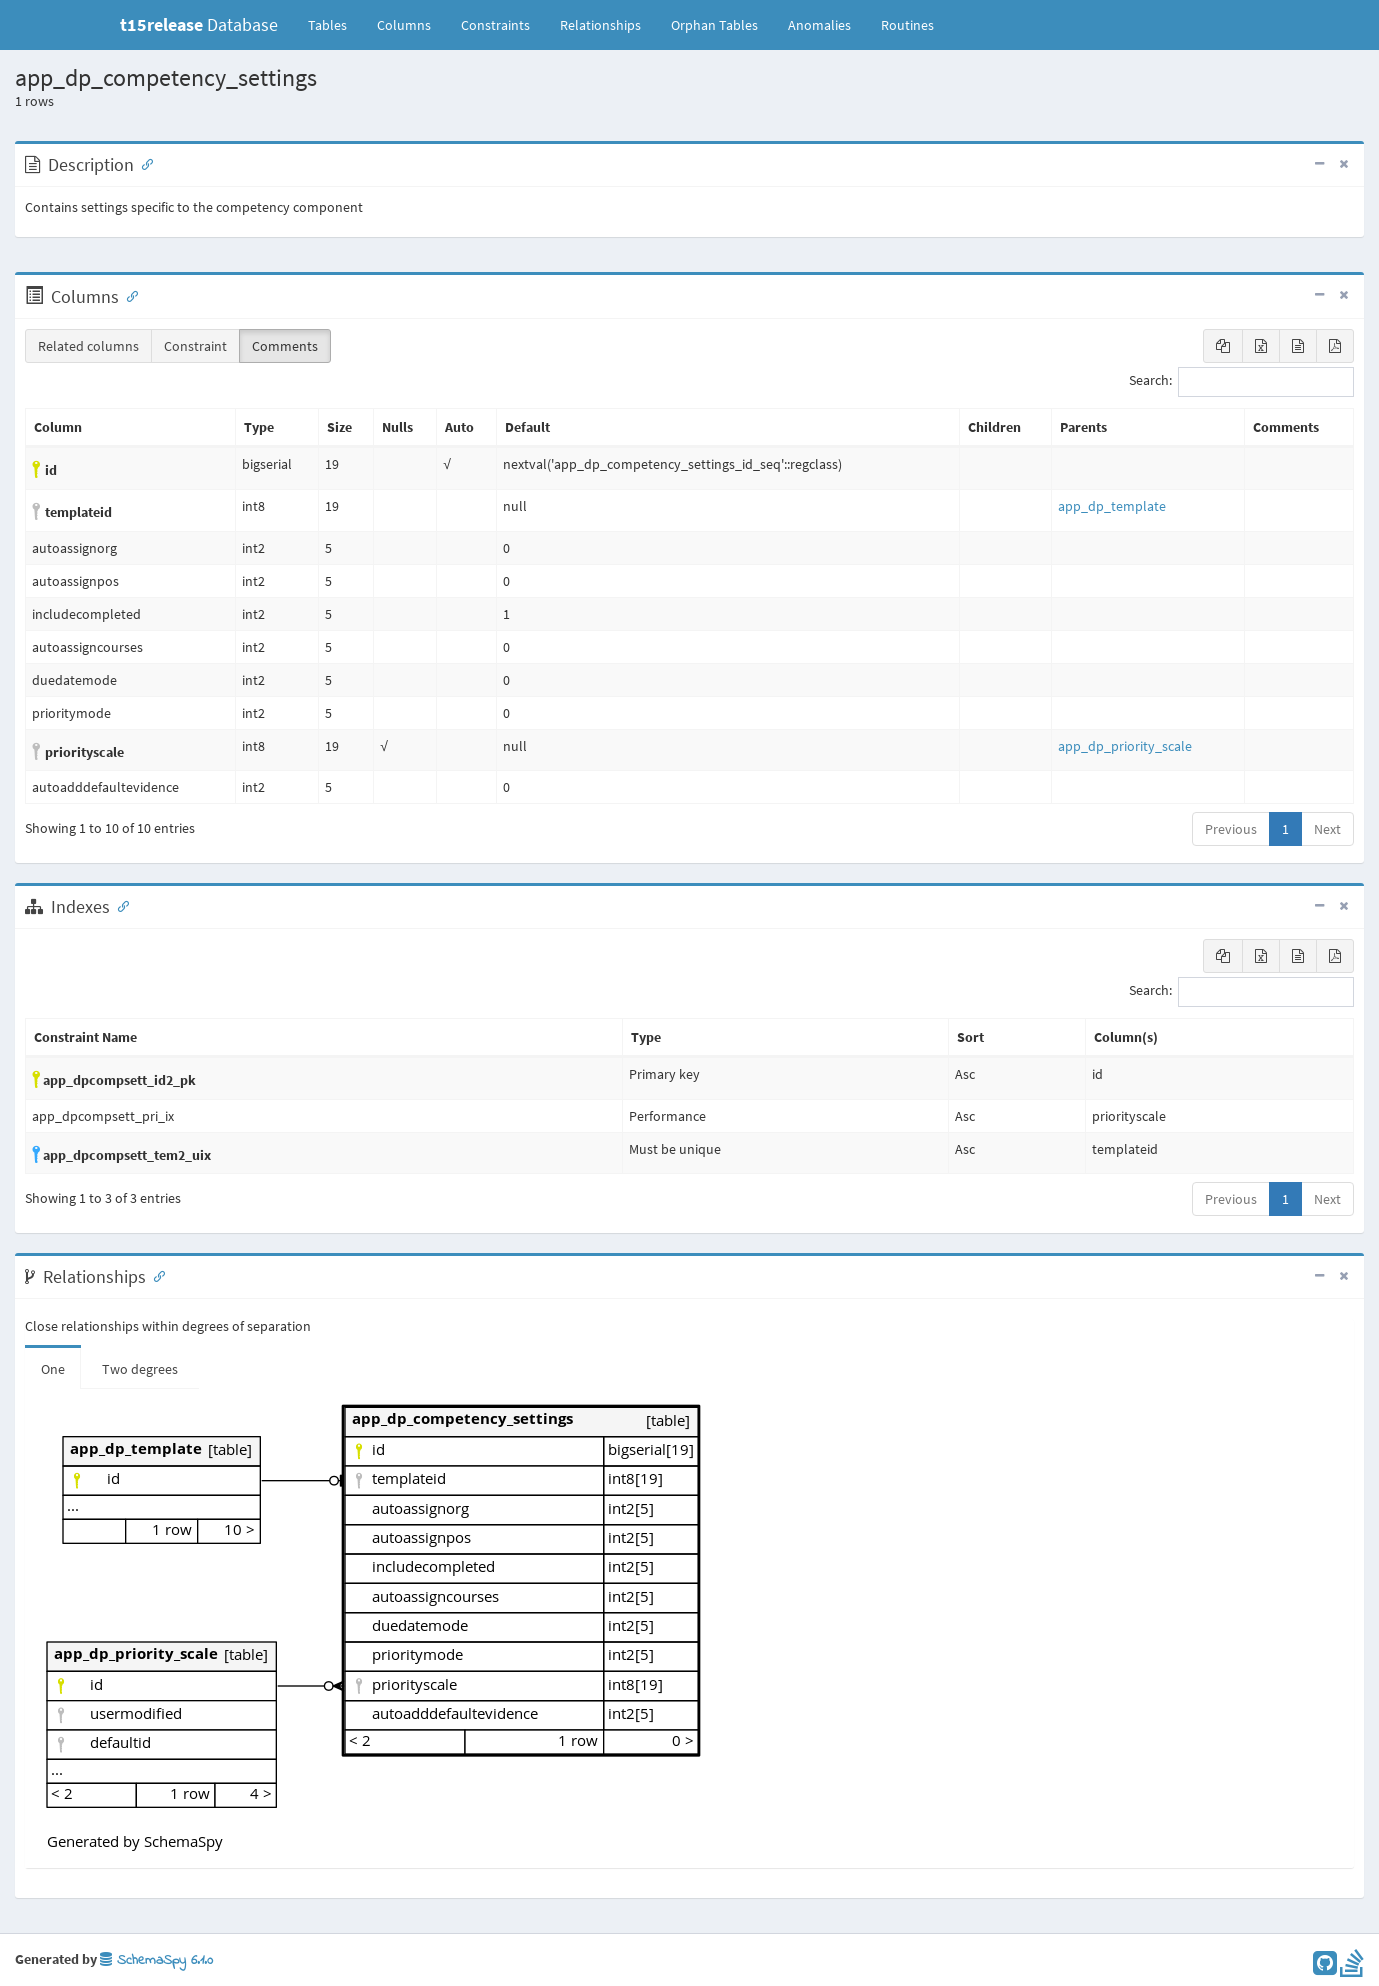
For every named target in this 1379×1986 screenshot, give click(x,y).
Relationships (600, 25)
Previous (1231, 829)
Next (1327, 829)
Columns (404, 25)
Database (199, 24)
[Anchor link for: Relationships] (155, 1275)
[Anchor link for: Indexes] (119, 905)
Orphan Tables (714, 25)
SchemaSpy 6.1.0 (156, 1960)
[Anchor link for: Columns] (128, 295)
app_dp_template (1112, 506)
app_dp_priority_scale (1125, 746)
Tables (335, 24)
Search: (1241, 382)
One (53, 1369)
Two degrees (140, 1369)
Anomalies (819, 25)
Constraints (495, 25)
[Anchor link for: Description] (143, 163)
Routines (907, 25)
